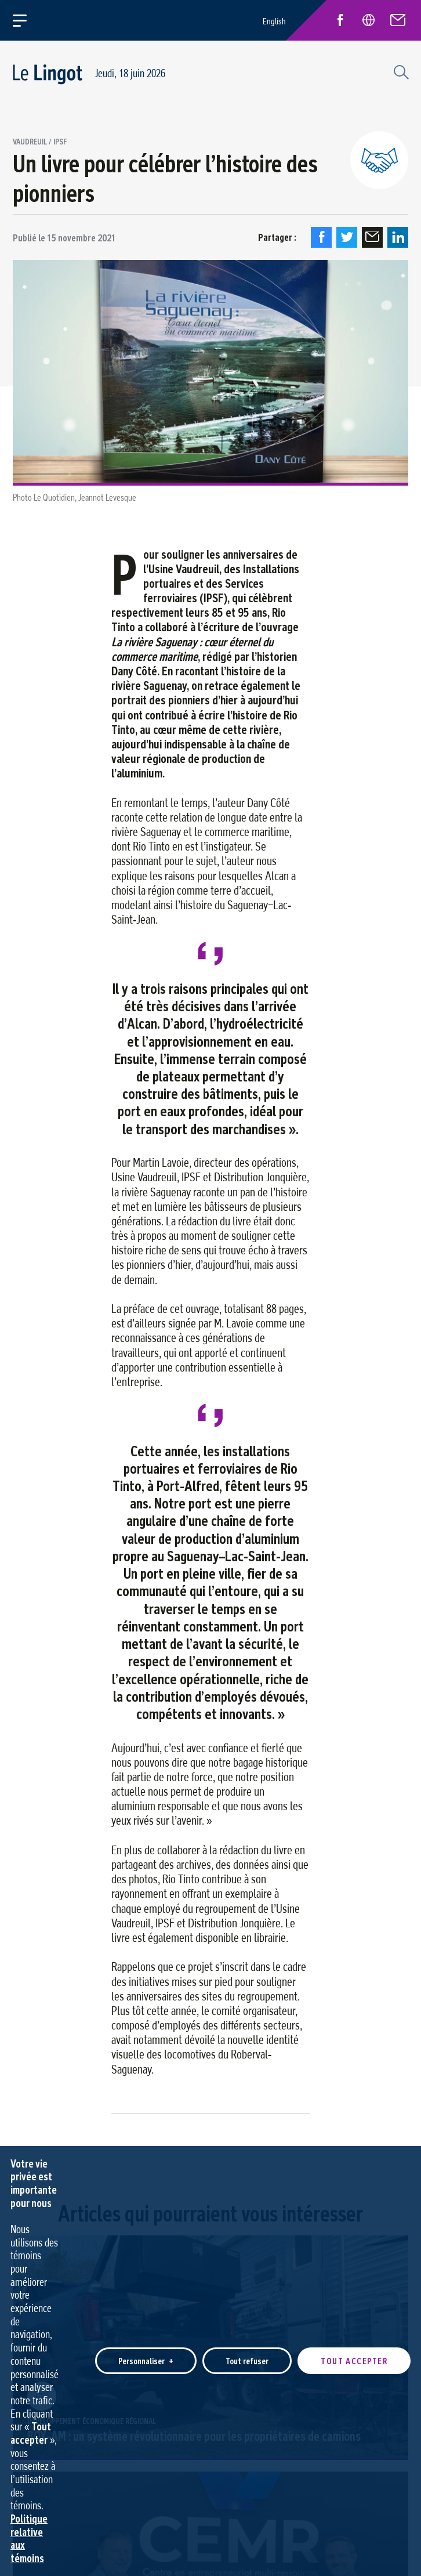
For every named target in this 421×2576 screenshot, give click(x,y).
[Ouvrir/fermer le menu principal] (26, 20)
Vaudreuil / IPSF (40, 142)
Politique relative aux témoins (29, 2443)
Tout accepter (354, 2266)
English (274, 21)
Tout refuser (247, 2266)
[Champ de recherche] (399, 71)
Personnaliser (145, 2266)
